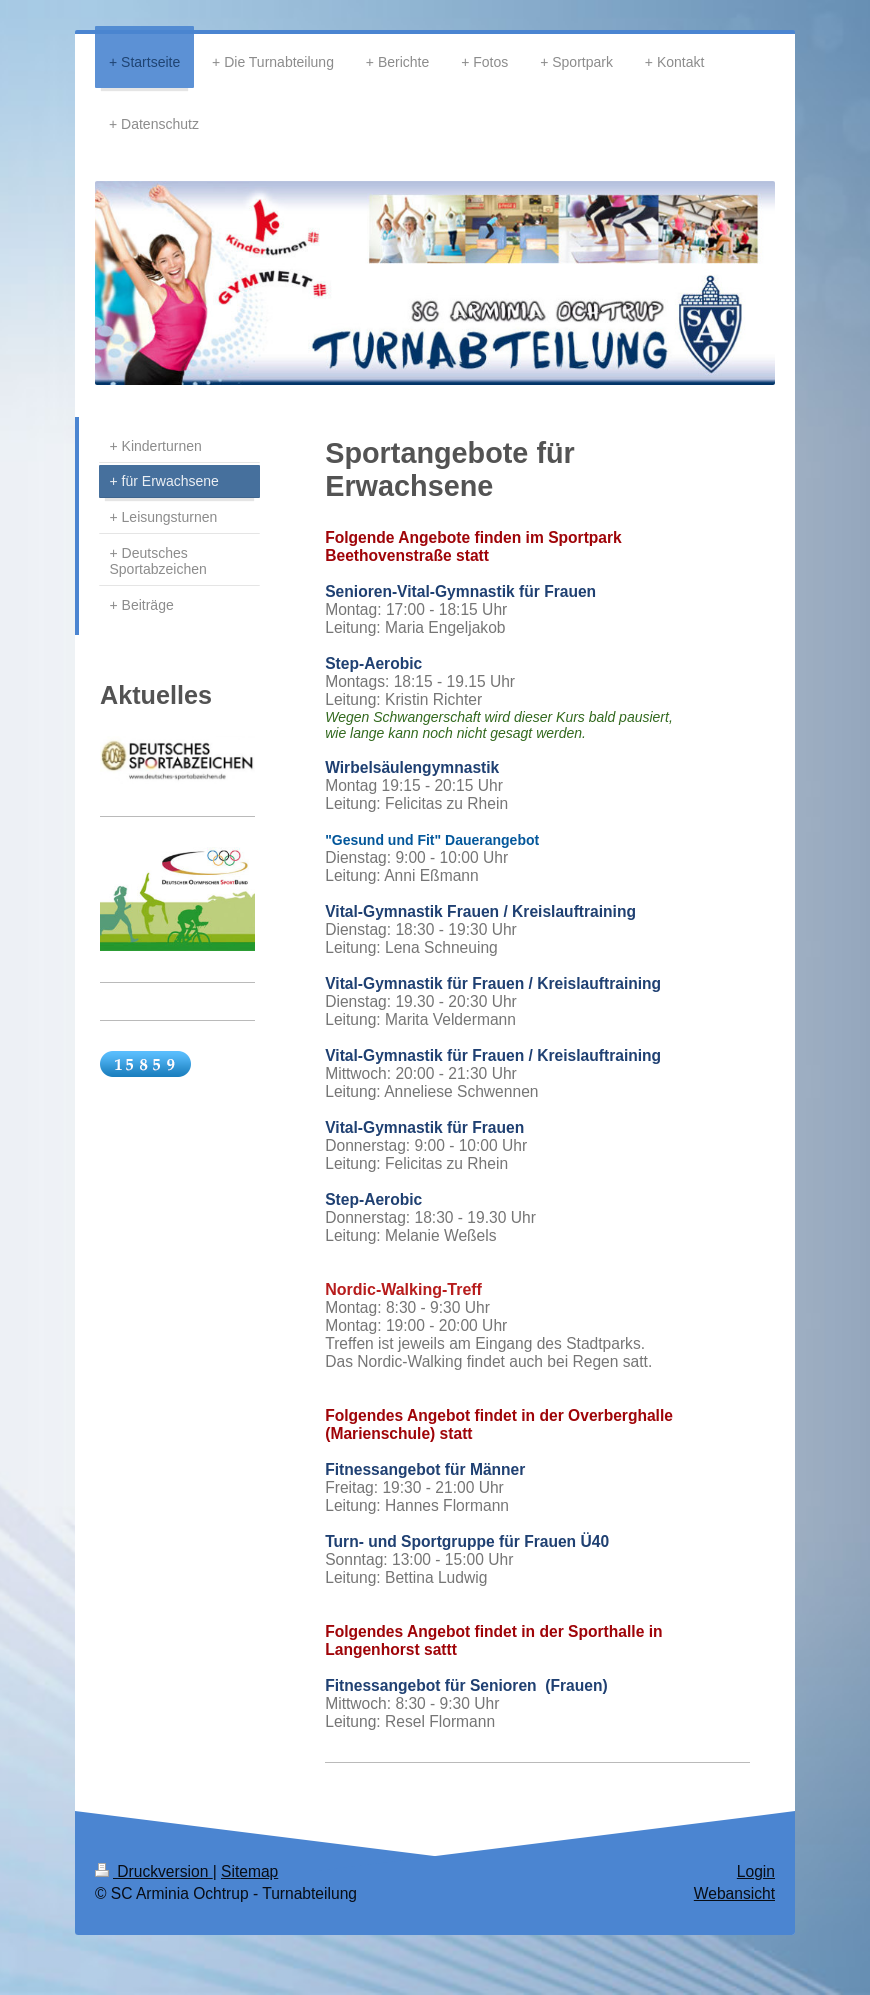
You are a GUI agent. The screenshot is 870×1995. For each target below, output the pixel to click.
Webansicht (734, 1893)
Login (756, 1871)
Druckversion (154, 1871)
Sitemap (249, 1871)
